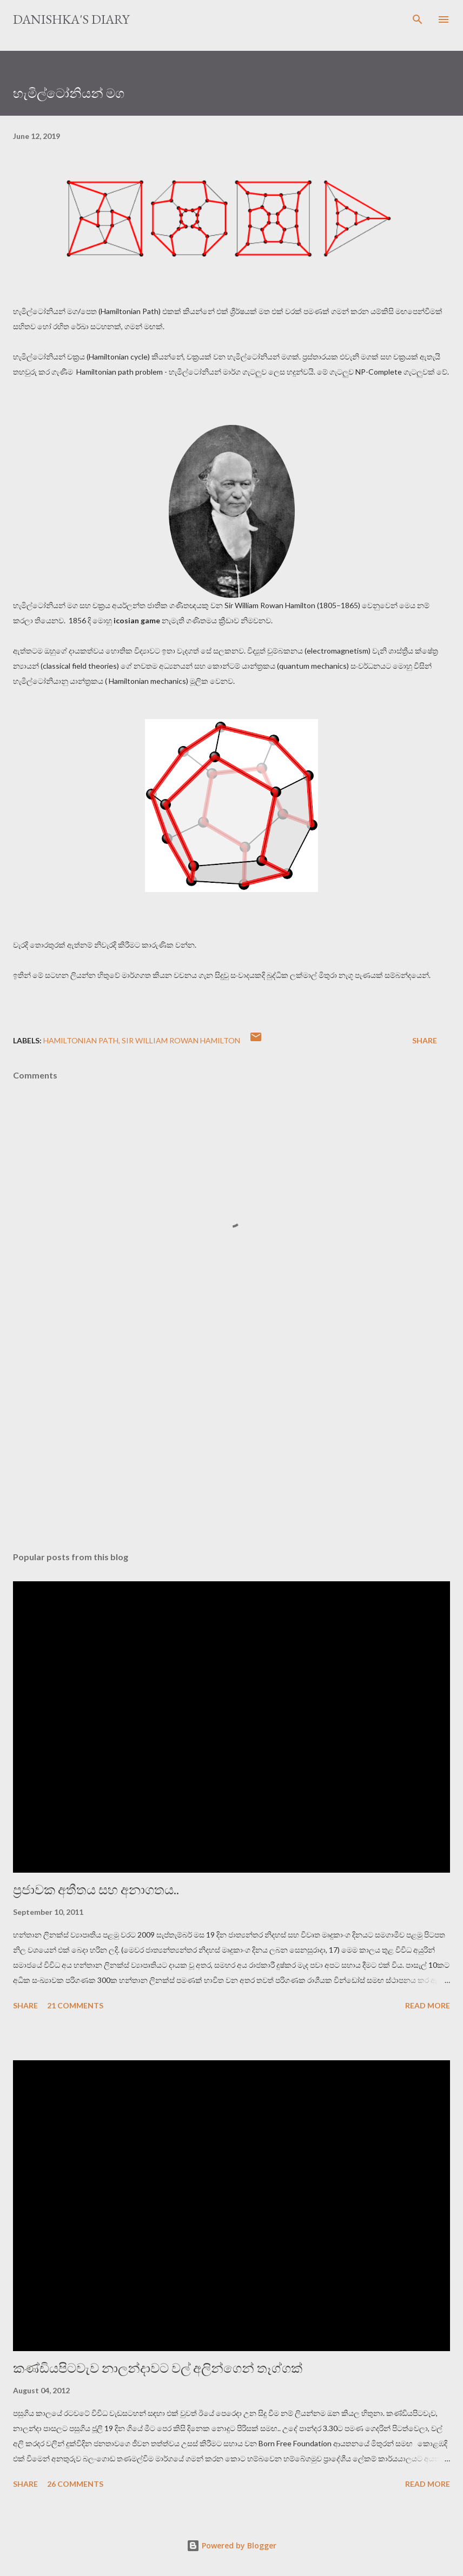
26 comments (75, 2483)
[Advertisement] (231, 1441)
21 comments (75, 2005)
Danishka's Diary (71, 19)
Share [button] (424, 1040)
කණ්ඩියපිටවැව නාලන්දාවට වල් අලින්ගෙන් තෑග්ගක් (157, 2368)
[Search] (417, 19)
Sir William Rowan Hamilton (181, 1040)
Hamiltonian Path (80, 1040)
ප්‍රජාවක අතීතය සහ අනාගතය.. (96, 1889)
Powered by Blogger (231, 2545)
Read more (427, 2005)
